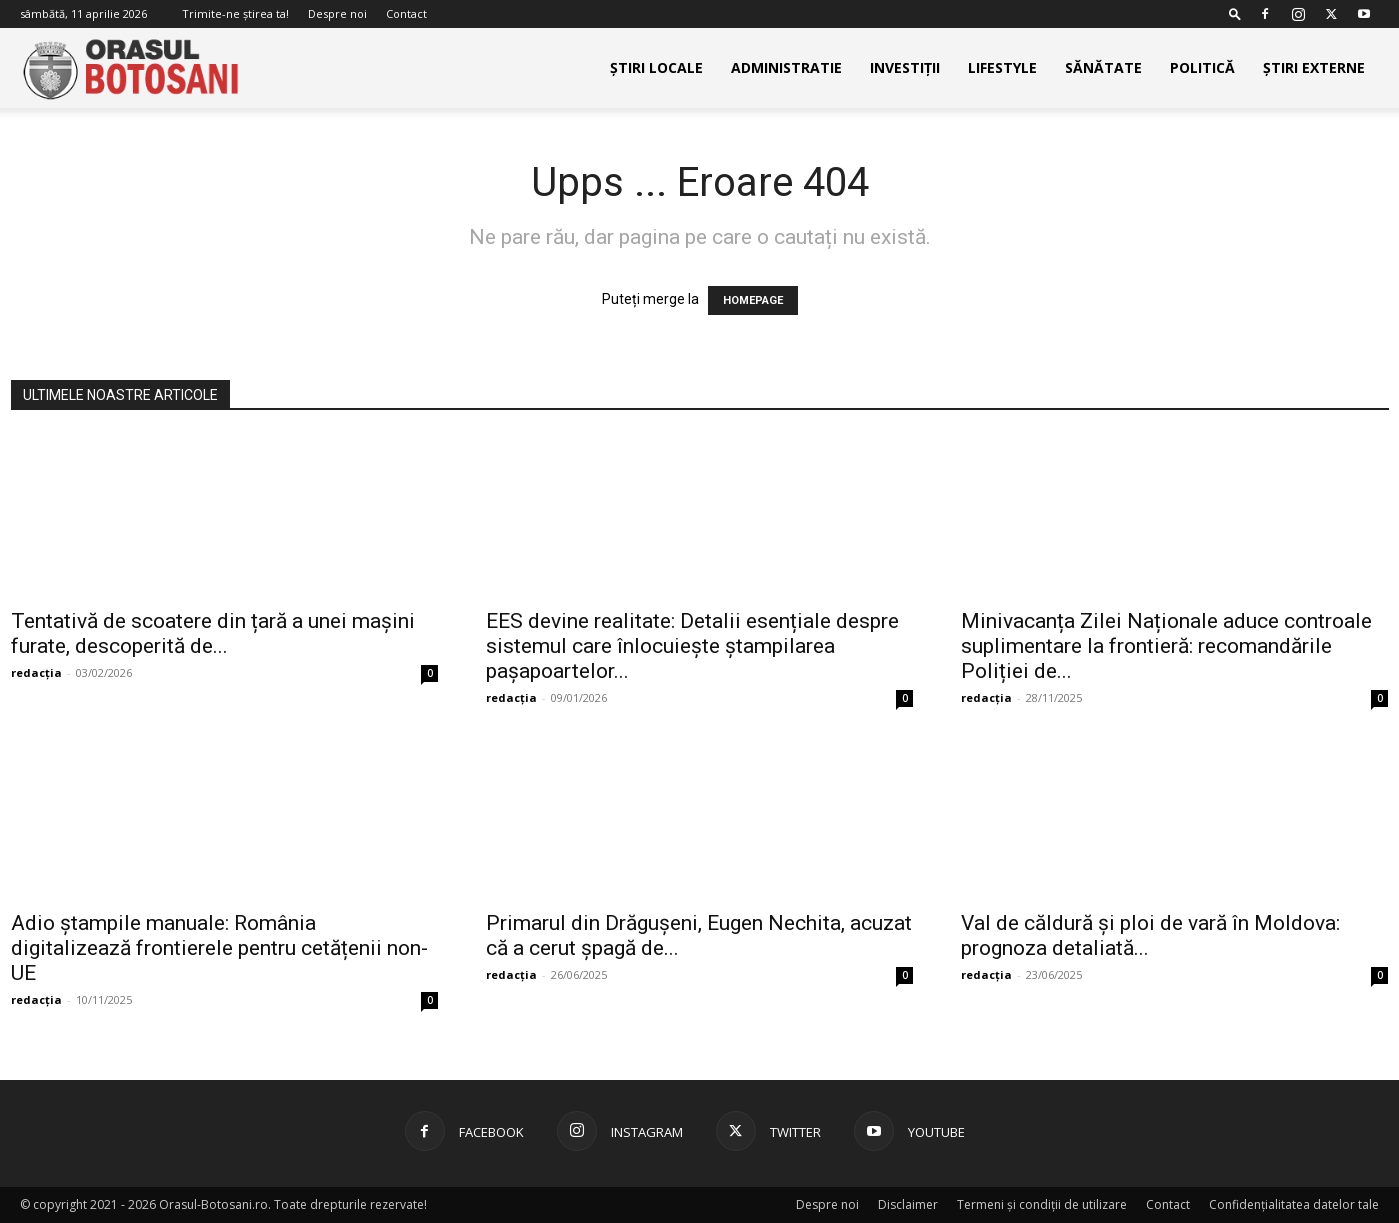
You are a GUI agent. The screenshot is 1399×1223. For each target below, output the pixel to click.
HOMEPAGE (753, 300)
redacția (36, 672)
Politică (1202, 67)
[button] (1235, 13)
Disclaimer (908, 1204)
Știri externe (1314, 67)
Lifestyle (1002, 67)
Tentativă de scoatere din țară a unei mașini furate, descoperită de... (213, 633)
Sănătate (1103, 67)
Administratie (786, 67)
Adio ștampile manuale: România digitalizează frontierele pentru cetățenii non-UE (219, 948)
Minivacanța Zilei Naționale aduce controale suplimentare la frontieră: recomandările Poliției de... (1166, 646)
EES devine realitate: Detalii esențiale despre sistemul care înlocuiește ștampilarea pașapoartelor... (692, 646)
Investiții (905, 67)
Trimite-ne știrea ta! (235, 13)
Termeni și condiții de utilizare (1042, 1204)
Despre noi (337, 13)
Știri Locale (656, 67)
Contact (406, 13)
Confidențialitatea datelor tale (1294, 1204)
